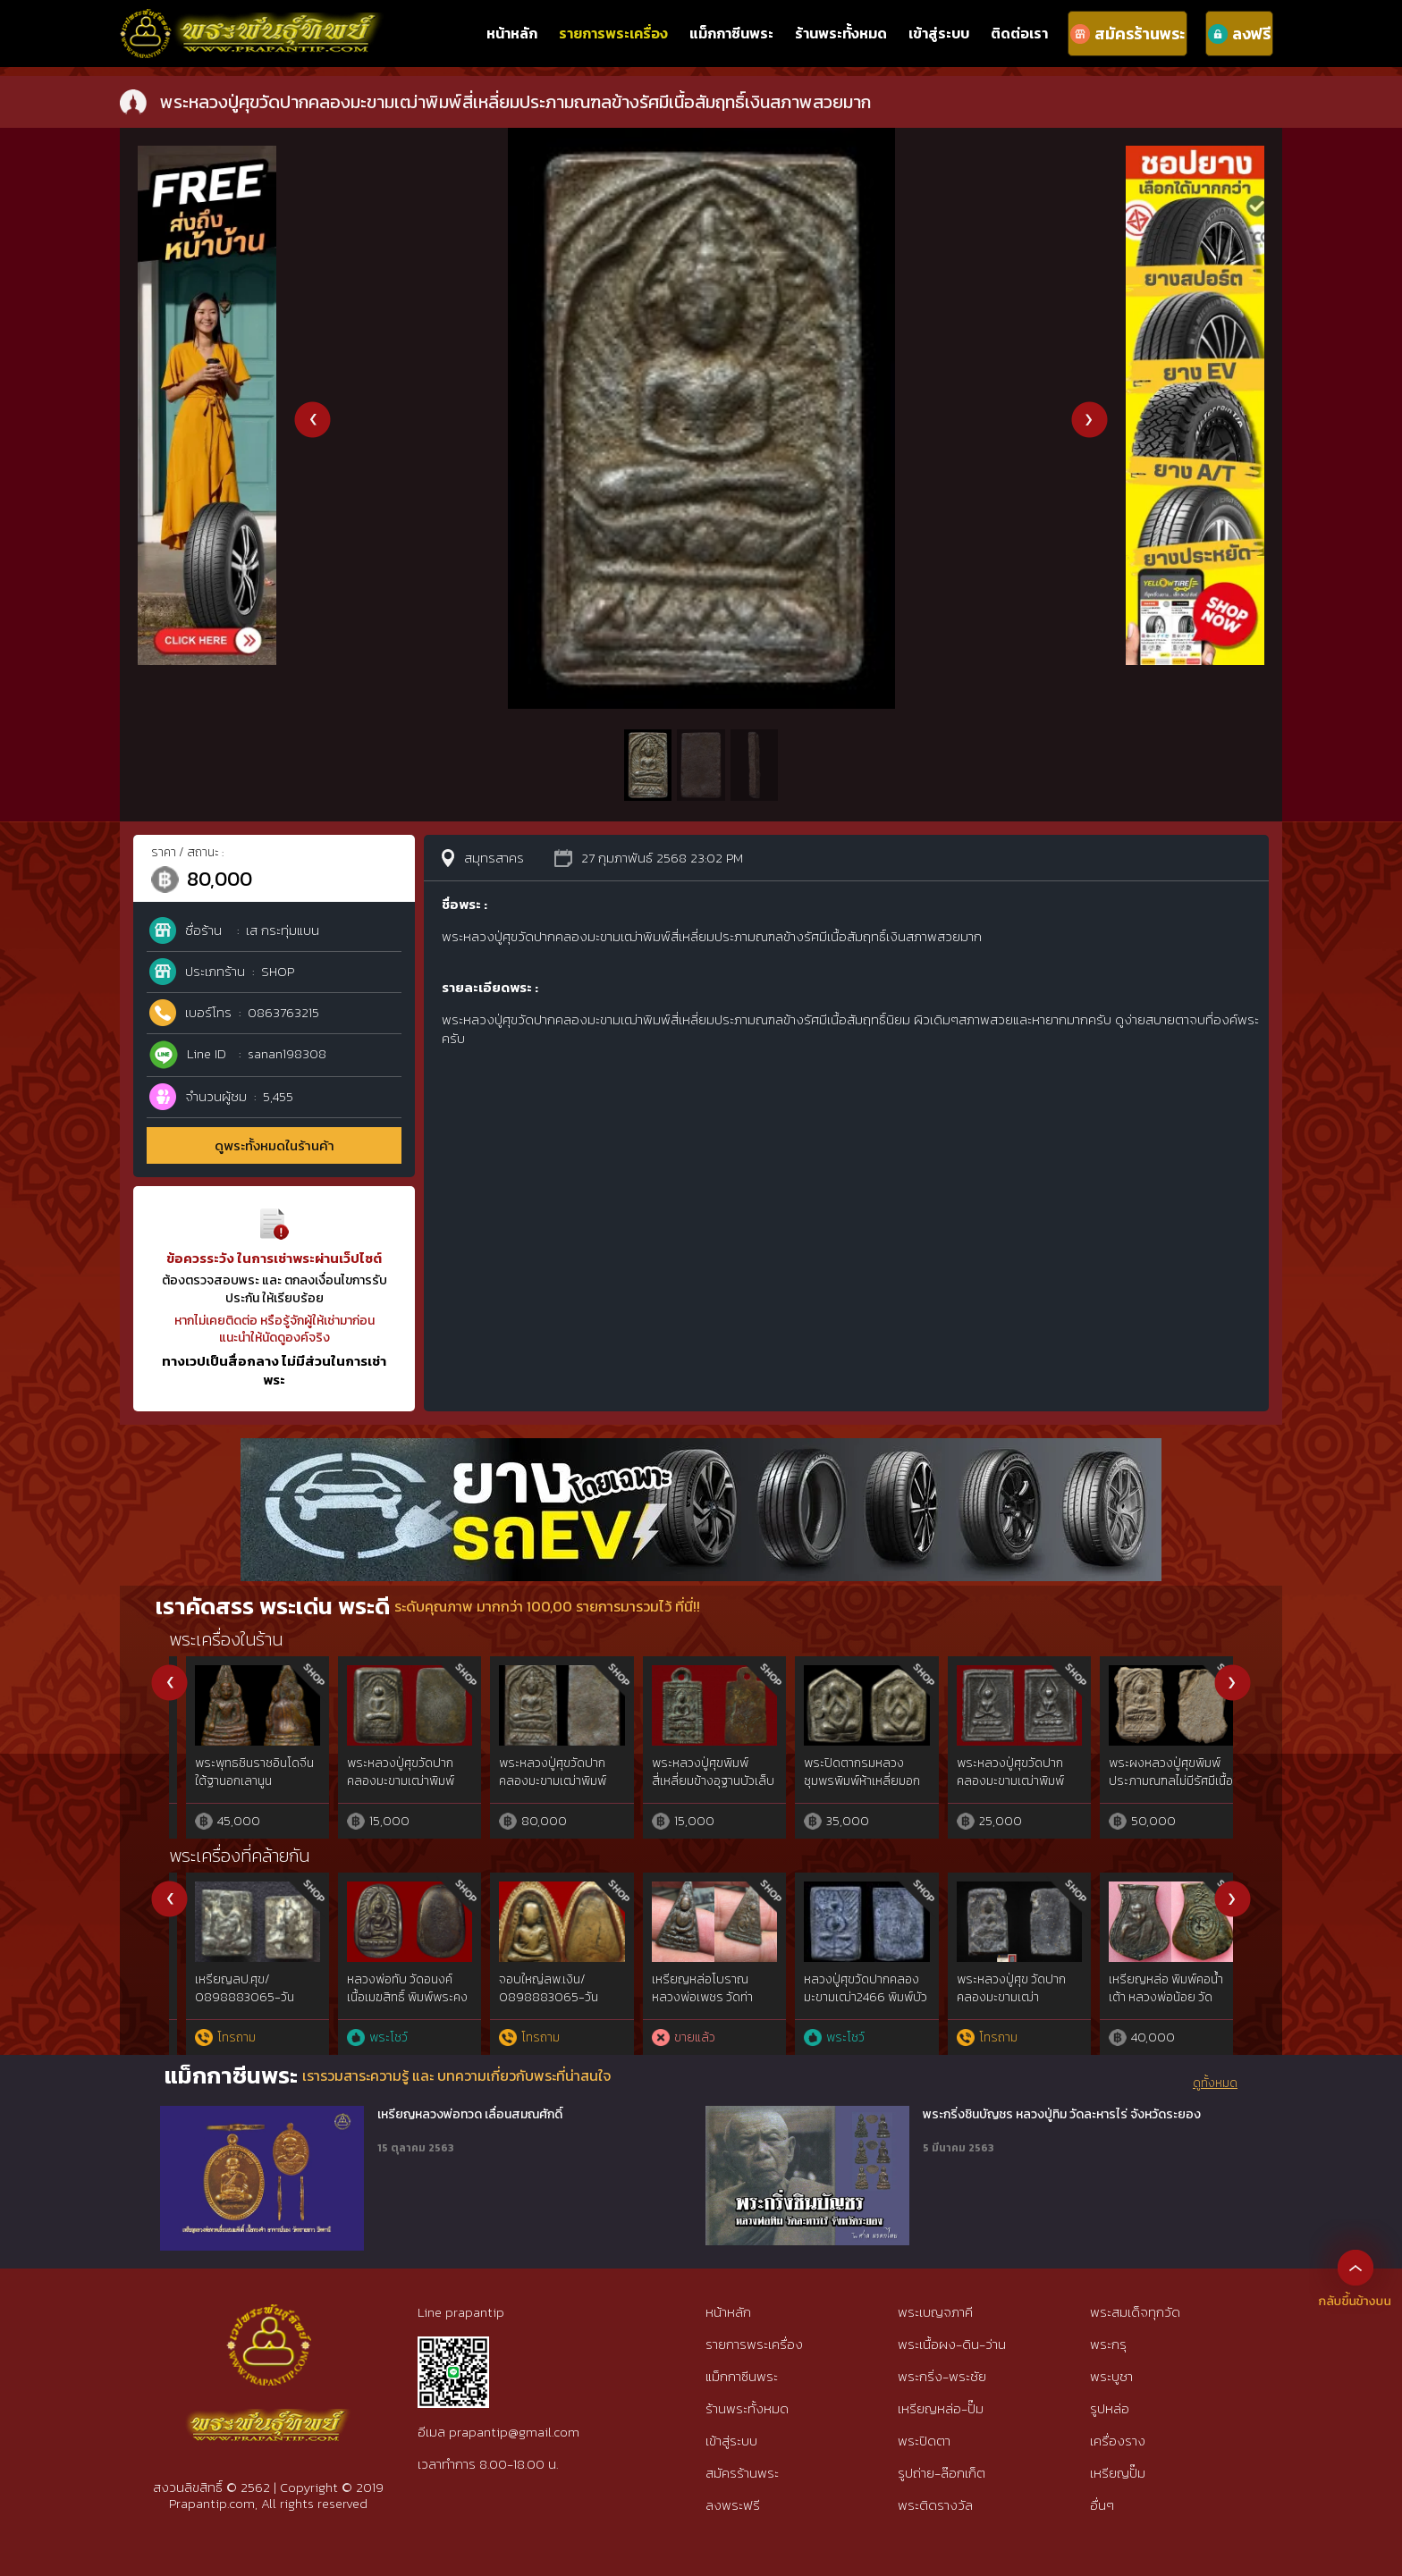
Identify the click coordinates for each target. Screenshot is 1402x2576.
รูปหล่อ (1109, 2408)
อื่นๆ (1102, 2505)
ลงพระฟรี (732, 2505)
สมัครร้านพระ (742, 2472)
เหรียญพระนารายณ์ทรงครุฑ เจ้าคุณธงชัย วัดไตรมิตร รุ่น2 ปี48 (392, 1997)
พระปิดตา (924, 2440)
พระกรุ (1108, 2344)
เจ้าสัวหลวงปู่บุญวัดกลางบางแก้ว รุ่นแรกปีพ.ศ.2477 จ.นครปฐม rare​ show (695, 2005)
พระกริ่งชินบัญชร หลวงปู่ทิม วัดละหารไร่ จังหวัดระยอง (1062, 2115)
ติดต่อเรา (1019, 33)
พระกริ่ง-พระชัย (942, 2376)
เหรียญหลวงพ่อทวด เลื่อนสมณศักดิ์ (469, 2115)
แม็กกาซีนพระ (731, 33)
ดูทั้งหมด (1215, 2083)
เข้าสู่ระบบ (938, 33)
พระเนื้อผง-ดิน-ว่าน (952, 2344)
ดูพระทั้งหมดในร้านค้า (274, 1145)
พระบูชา (1111, 2376)
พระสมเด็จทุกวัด (1135, 2312)
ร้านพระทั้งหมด (841, 33)
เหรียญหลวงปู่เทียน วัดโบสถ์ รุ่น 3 (533, 1988)
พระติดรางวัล (935, 2505)
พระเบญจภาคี (935, 2312)
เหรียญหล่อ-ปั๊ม (941, 2408)
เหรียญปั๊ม (1117, 2472)
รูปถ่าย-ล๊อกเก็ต (941, 2472)
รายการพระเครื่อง (613, 33)
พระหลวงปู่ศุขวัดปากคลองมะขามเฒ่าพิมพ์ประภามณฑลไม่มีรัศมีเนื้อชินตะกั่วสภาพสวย (697, 1789)
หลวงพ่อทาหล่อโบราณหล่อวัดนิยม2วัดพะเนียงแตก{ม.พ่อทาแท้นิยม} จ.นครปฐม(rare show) (847, 2005)
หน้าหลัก (511, 33)
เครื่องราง (1117, 2440)
